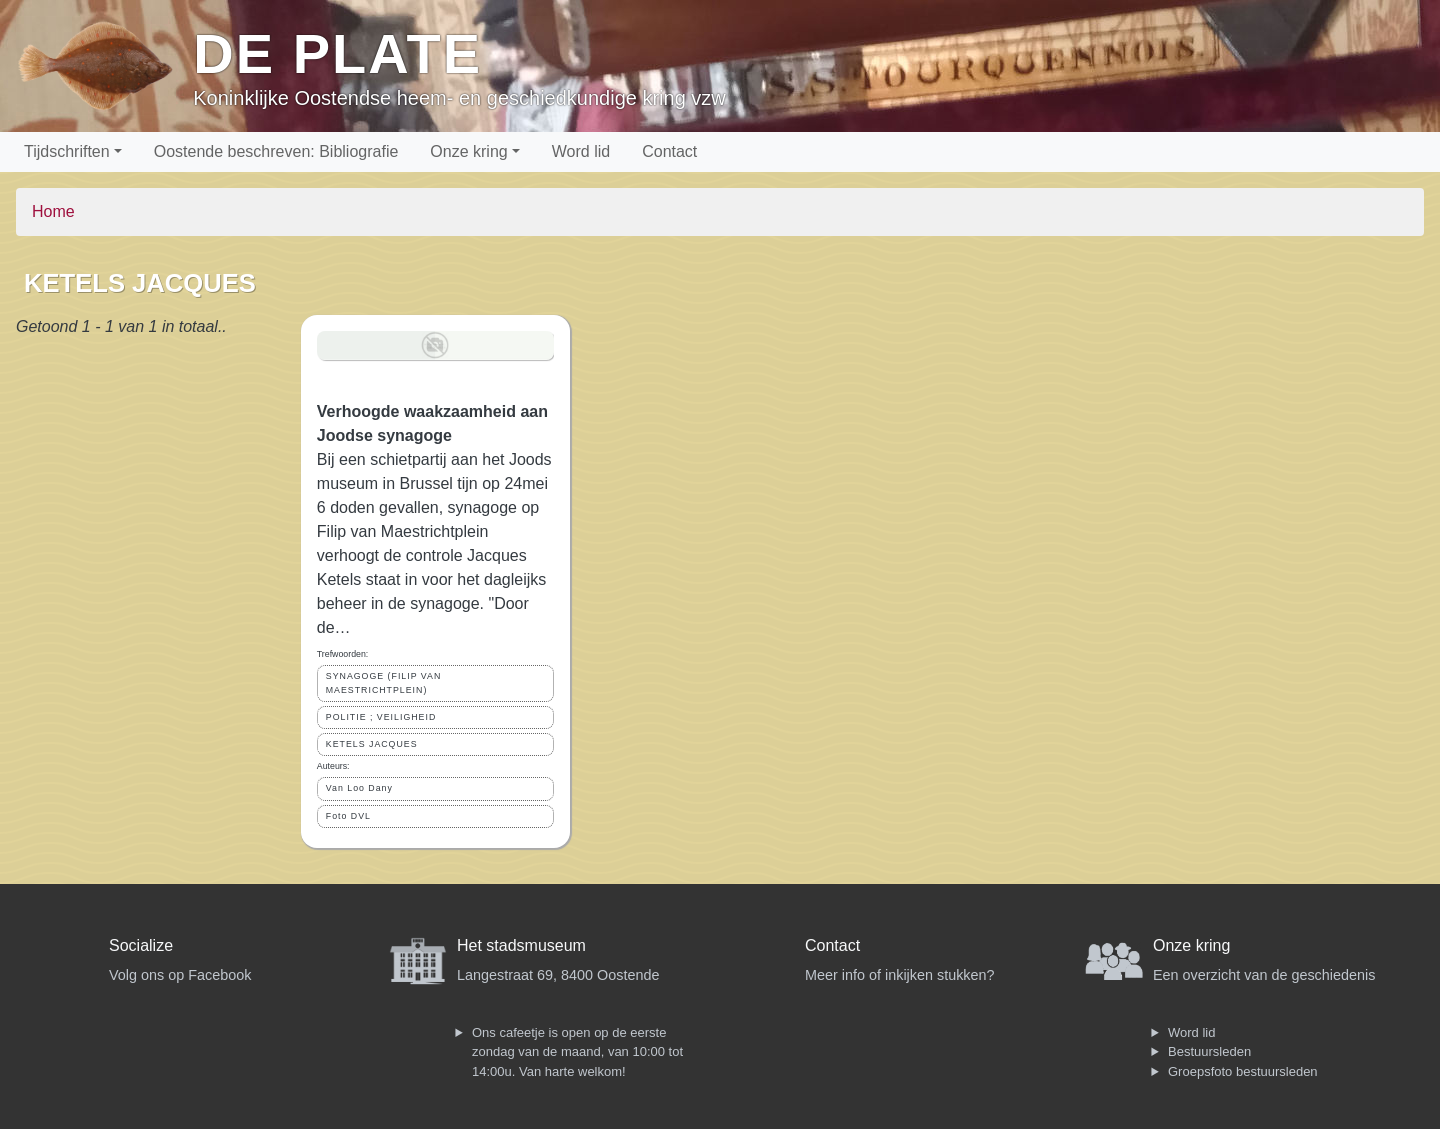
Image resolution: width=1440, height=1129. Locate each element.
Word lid (581, 151)
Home (53, 211)
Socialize (141, 945)
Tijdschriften (67, 151)
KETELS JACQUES (372, 744)
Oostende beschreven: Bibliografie (276, 151)
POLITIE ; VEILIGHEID (381, 717)
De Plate (337, 53)
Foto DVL (348, 816)
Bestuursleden (1209, 1051)
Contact (669, 151)
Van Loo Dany (359, 788)
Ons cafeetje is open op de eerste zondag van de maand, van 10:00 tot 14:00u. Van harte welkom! (577, 1052)
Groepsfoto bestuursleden (1243, 1071)
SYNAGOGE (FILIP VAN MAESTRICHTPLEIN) (383, 682)
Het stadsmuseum (521, 945)
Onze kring (468, 151)
